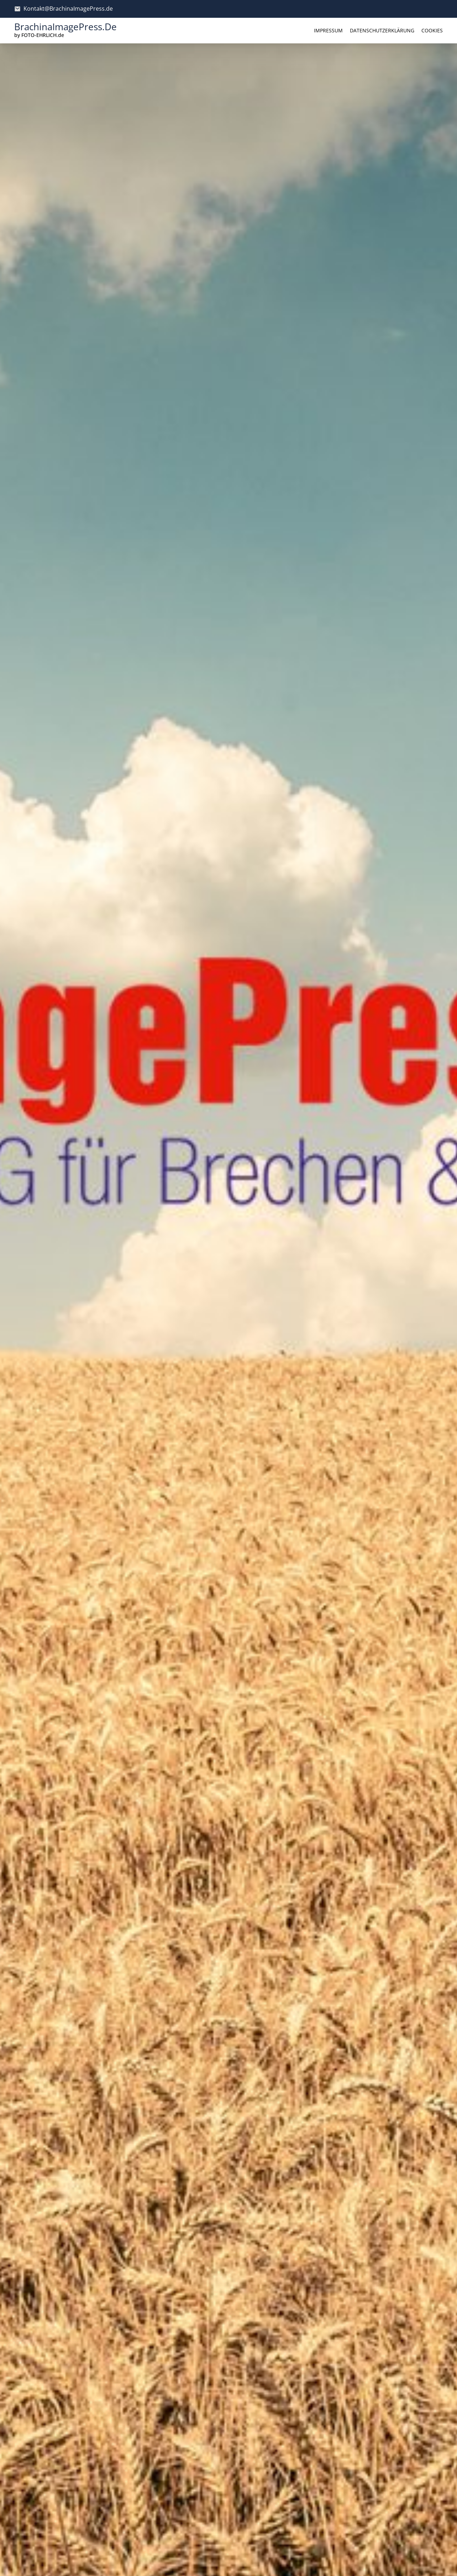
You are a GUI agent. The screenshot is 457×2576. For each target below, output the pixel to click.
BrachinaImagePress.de (65, 26)
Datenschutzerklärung (382, 30)
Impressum (328, 30)
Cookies (432, 30)
